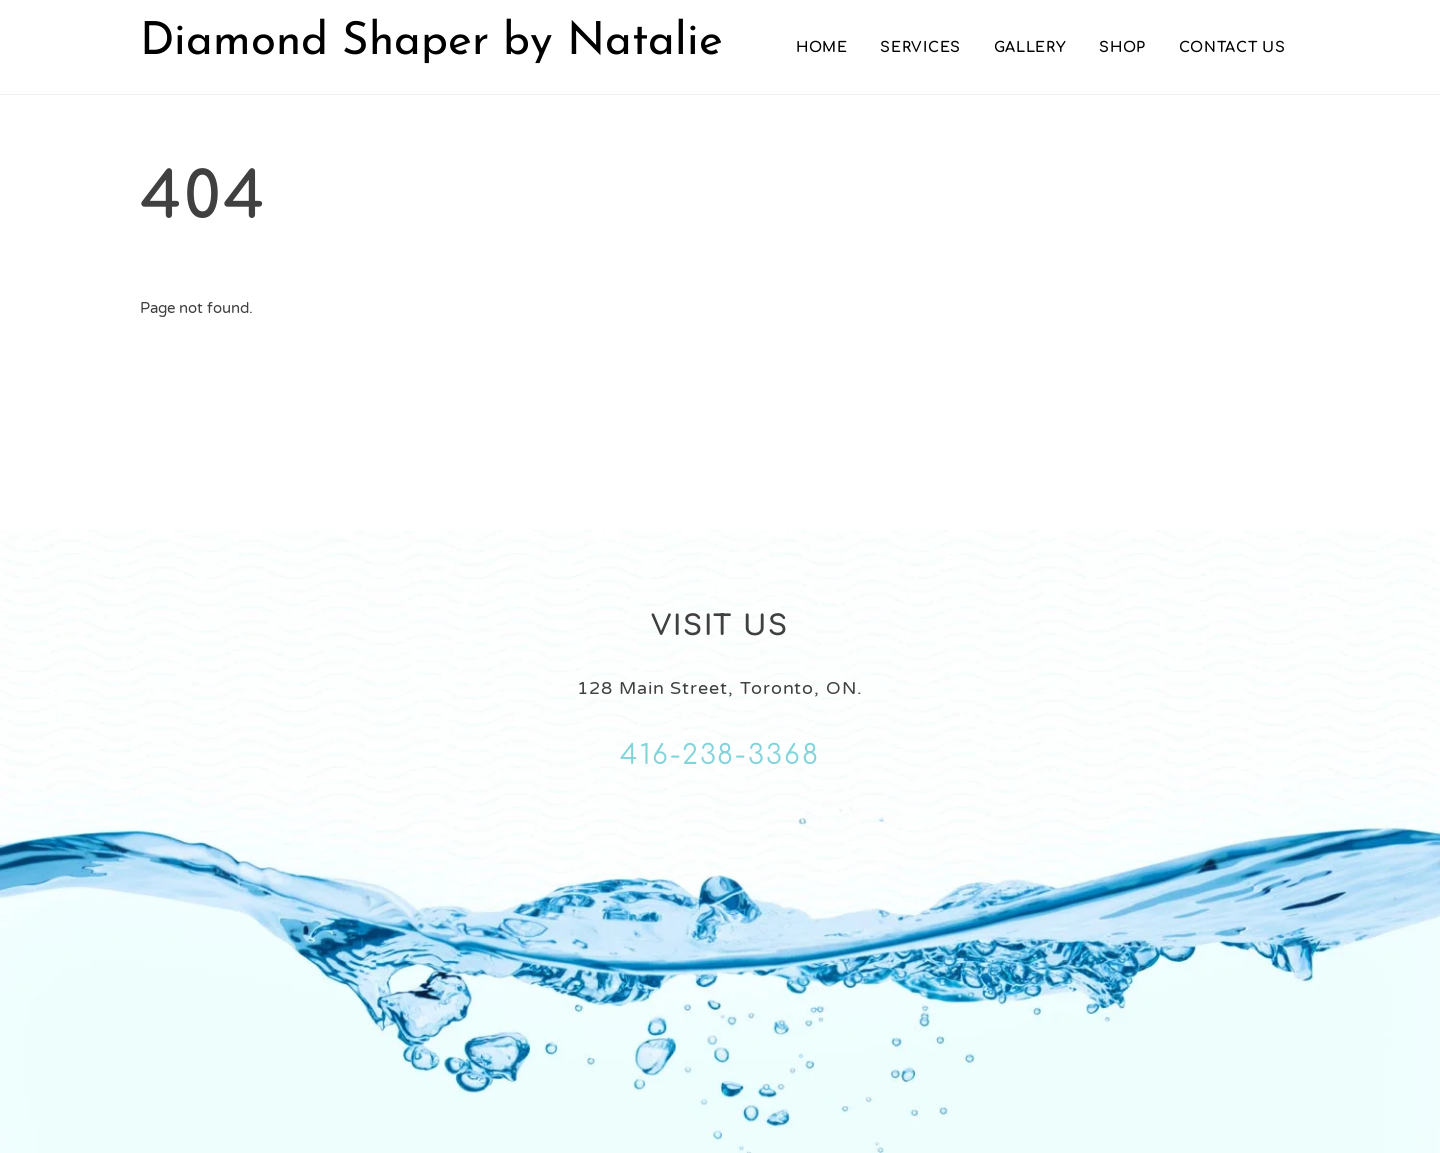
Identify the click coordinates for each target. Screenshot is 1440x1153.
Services (920, 47)
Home (822, 47)
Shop (1122, 47)
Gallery (1030, 47)
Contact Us (1232, 47)
